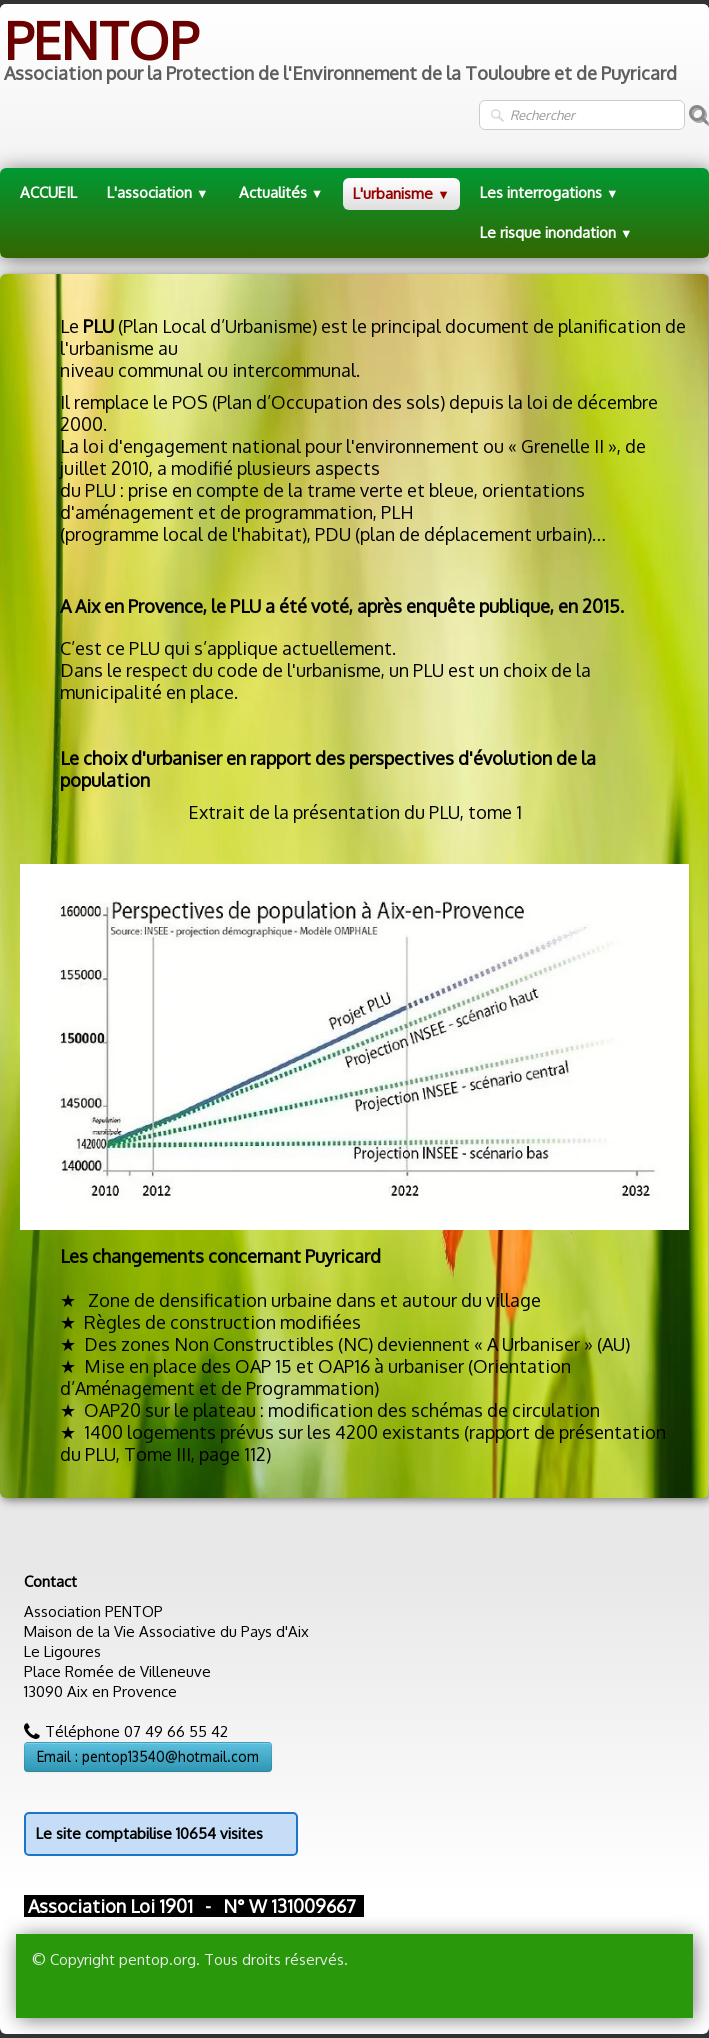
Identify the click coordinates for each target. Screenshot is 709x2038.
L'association (158, 192)
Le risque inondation (556, 232)
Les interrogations (549, 192)
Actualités (281, 192)
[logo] (338, 51)
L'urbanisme (401, 193)
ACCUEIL (48, 192)
